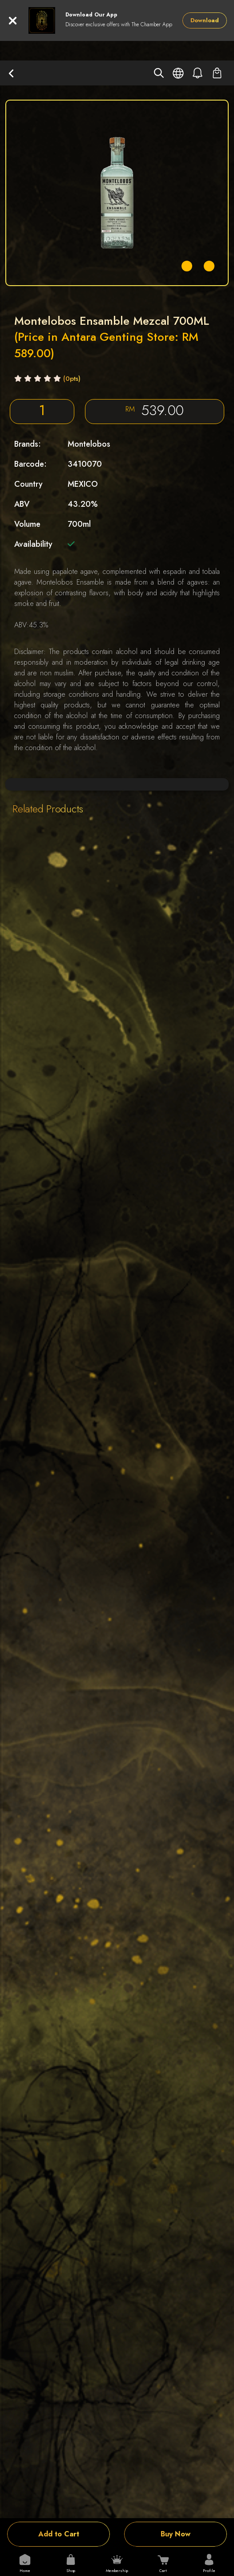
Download (204, 20)
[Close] (12, 20)
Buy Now (175, 2534)
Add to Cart (58, 2534)
